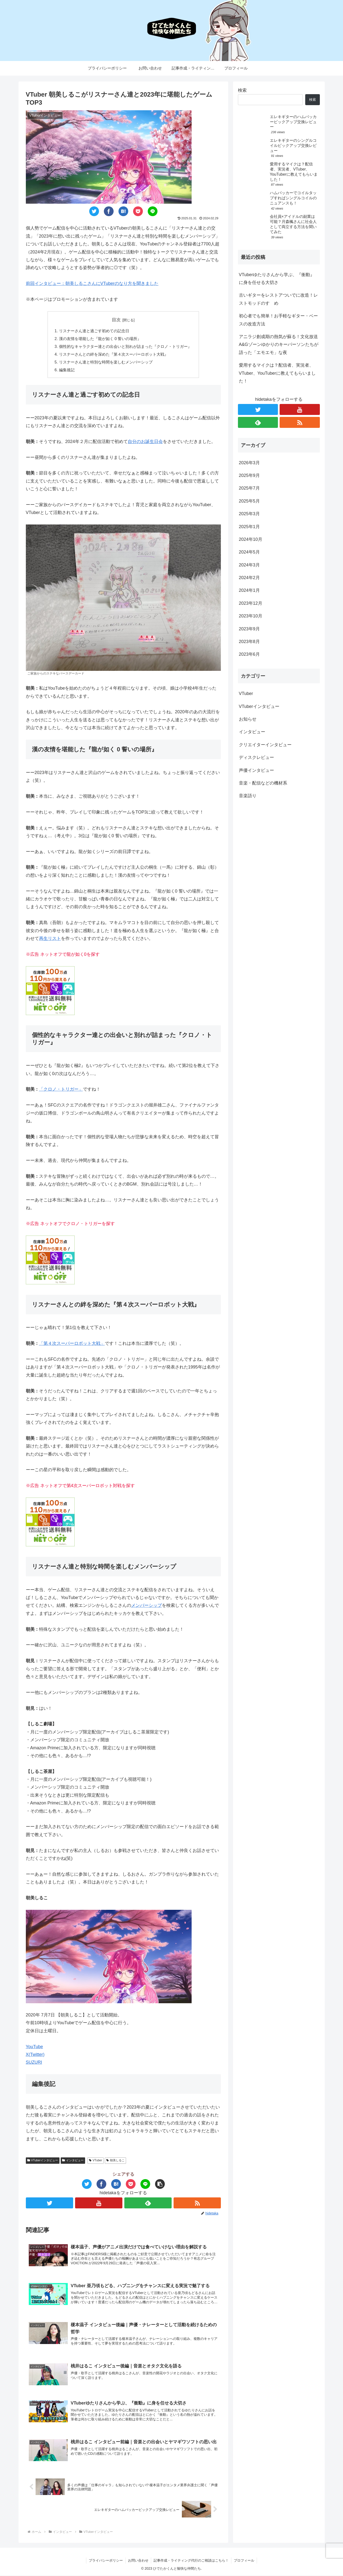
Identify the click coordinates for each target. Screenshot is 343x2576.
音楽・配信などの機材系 (263, 783)
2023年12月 (250, 603)
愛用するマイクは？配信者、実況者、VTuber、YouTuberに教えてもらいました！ (277, 373)
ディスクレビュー (256, 757)
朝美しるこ (115, 2161)
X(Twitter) (35, 2055)
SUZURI (34, 2062)
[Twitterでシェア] (94, 211)
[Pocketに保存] (138, 211)
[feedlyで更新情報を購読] (148, 2203)
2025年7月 (249, 488)
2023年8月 (249, 641)
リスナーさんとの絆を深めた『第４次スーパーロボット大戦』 (113, 354)
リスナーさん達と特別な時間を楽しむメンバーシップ (106, 362)
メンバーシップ (146, 1605)
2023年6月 (249, 654)
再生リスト (50, 938)
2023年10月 (250, 616)
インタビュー (73, 2161)
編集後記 (67, 370)
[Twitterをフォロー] (49, 2203)
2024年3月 (249, 565)
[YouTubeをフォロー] (98, 2203)
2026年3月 (249, 462)
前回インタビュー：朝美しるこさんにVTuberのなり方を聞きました (92, 283)
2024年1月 (249, 590)
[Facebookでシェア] (109, 211)
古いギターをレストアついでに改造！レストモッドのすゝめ (278, 299)
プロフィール (244, 2561)
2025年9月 (249, 475)
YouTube (34, 2046)
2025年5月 (249, 501)
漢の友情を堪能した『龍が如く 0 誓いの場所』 (100, 338)
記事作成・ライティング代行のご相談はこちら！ (191, 2561)
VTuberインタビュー (42, 2161)
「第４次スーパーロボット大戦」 (72, 1343)
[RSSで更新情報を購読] (197, 2203)
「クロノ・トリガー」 (61, 1089)
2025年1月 (249, 526)
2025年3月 (249, 513)
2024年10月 (250, 539)
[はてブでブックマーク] (123, 211)
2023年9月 (249, 628)
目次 (116, 319)
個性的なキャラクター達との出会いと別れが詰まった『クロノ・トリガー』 (125, 346)
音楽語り (247, 795)
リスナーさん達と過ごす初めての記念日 (94, 331)
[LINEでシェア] (152, 211)
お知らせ (247, 719)
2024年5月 (249, 552)
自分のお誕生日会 (145, 441)
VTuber (95, 2161)
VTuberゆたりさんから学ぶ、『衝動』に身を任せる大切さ (276, 278)
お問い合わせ (138, 2561)
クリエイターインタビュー (265, 744)
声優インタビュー (256, 770)
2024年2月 (249, 577)
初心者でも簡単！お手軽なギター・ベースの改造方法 (278, 319)
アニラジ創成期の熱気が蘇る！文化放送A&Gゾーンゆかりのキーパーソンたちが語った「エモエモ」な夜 (278, 344)
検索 (242, 90)
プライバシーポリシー (106, 2561)
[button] (160, 2184)
